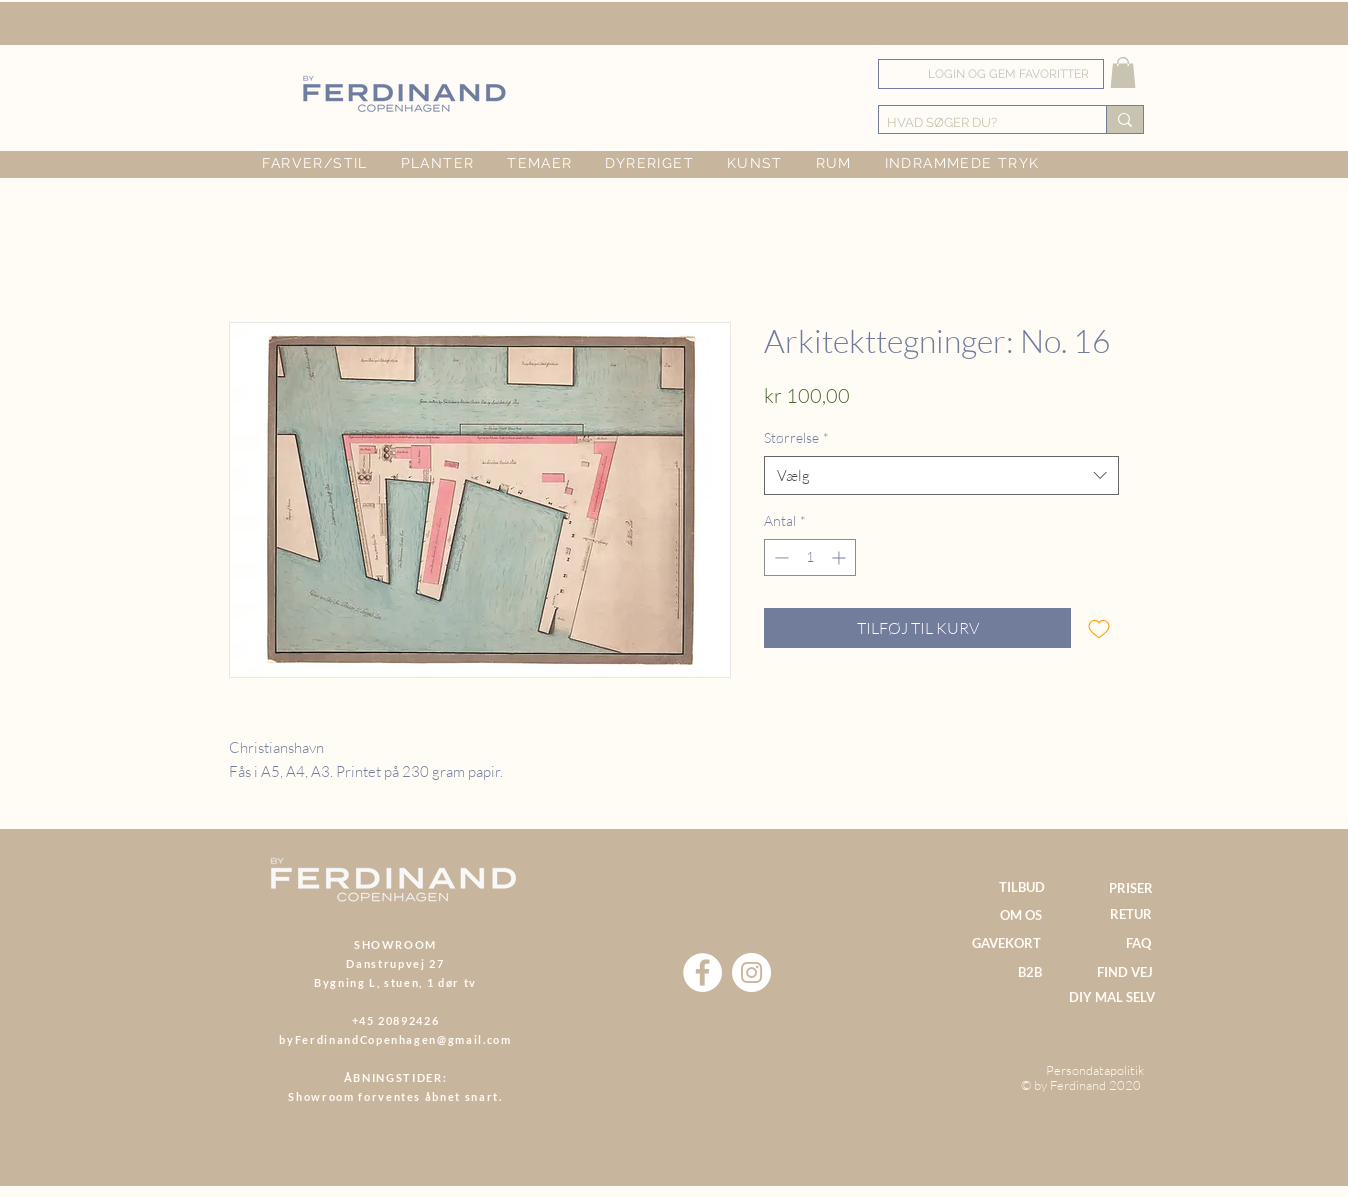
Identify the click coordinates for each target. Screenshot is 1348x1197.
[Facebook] (702, 972)
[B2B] (1029, 973)
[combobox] (941, 475)
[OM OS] (1021, 915)
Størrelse (796, 437)
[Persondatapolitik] (1094, 1070)
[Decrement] (779, 557)
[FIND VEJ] (1124, 973)
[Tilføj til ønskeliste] (1099, 628)
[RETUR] (1130, 915)
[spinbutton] (810, 557)
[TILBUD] (1021, 888)
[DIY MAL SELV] (1111, 998)
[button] (1123, 72)
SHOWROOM (395, 944)
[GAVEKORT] (1006, 944)
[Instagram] (751, 972)
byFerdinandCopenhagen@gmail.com (395, 1039)
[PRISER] (1130, 888)
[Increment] (840, 557)
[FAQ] (1138, 943)
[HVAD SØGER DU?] (975, 123)
